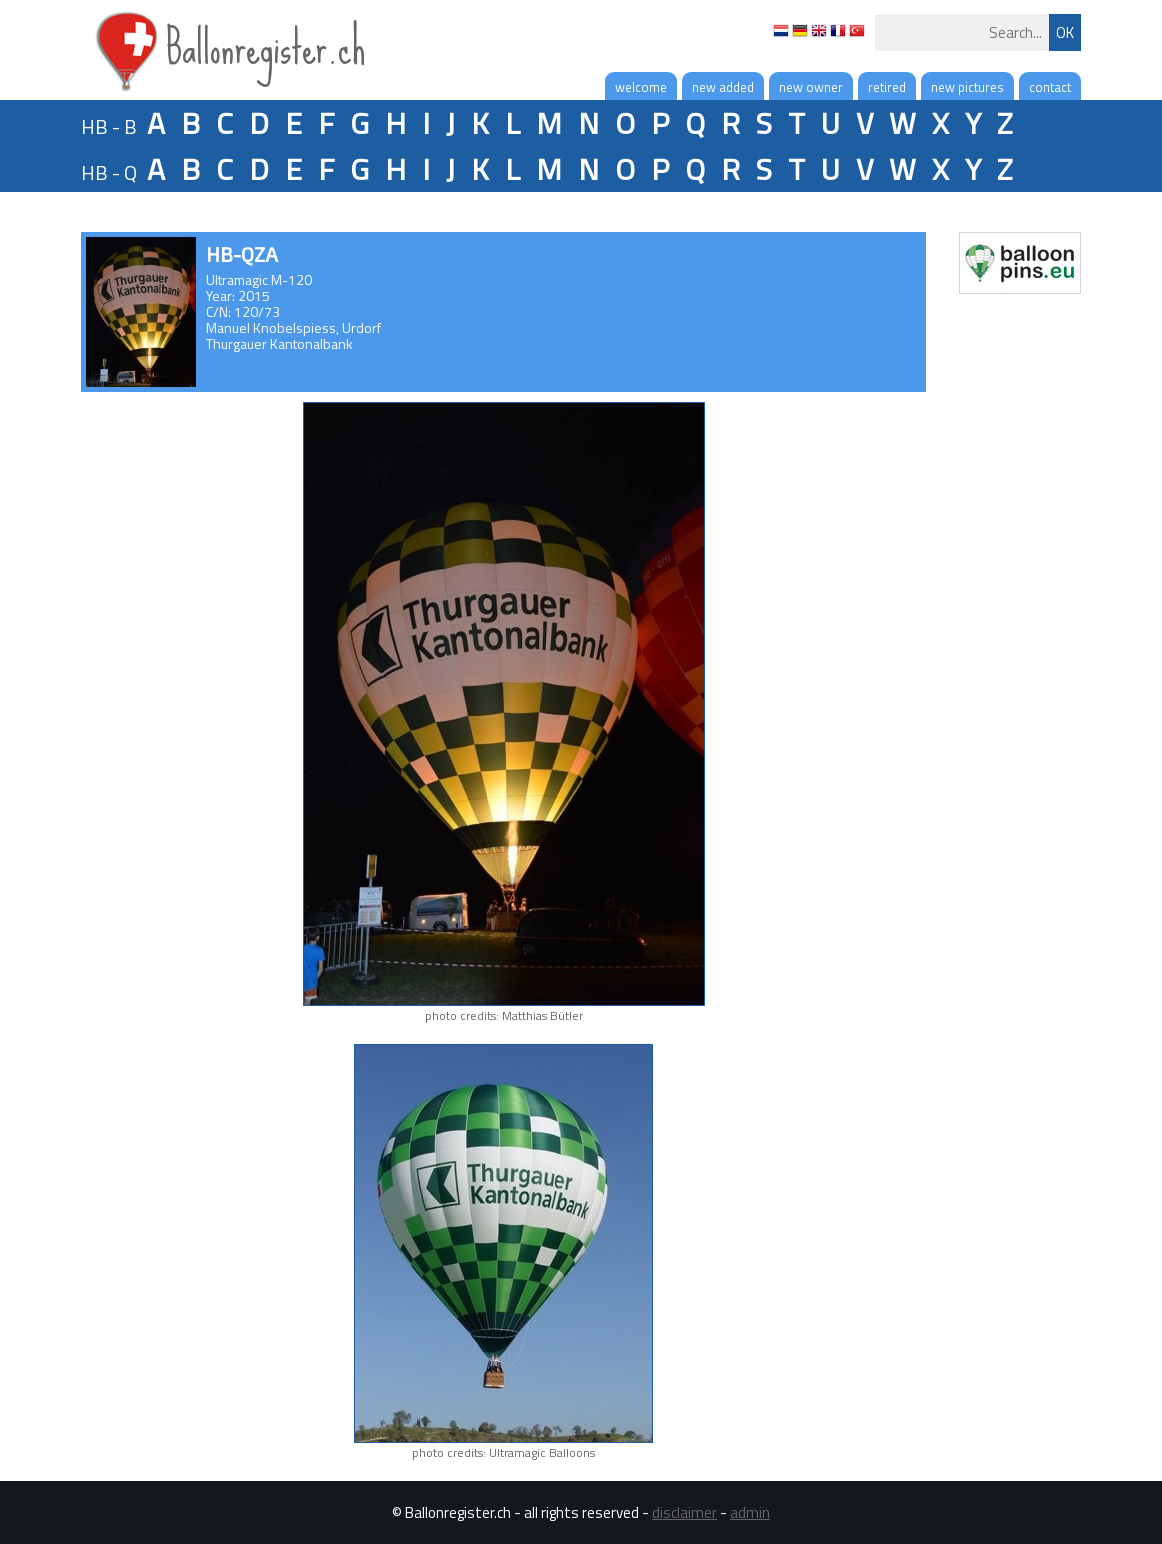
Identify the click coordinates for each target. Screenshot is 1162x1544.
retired (887, 87)
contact (1050, 87)
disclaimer (684, 1512)
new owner (811, 87)
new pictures (967, 87)
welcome (641, 87)
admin (750, 1512)
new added (723, 87)
